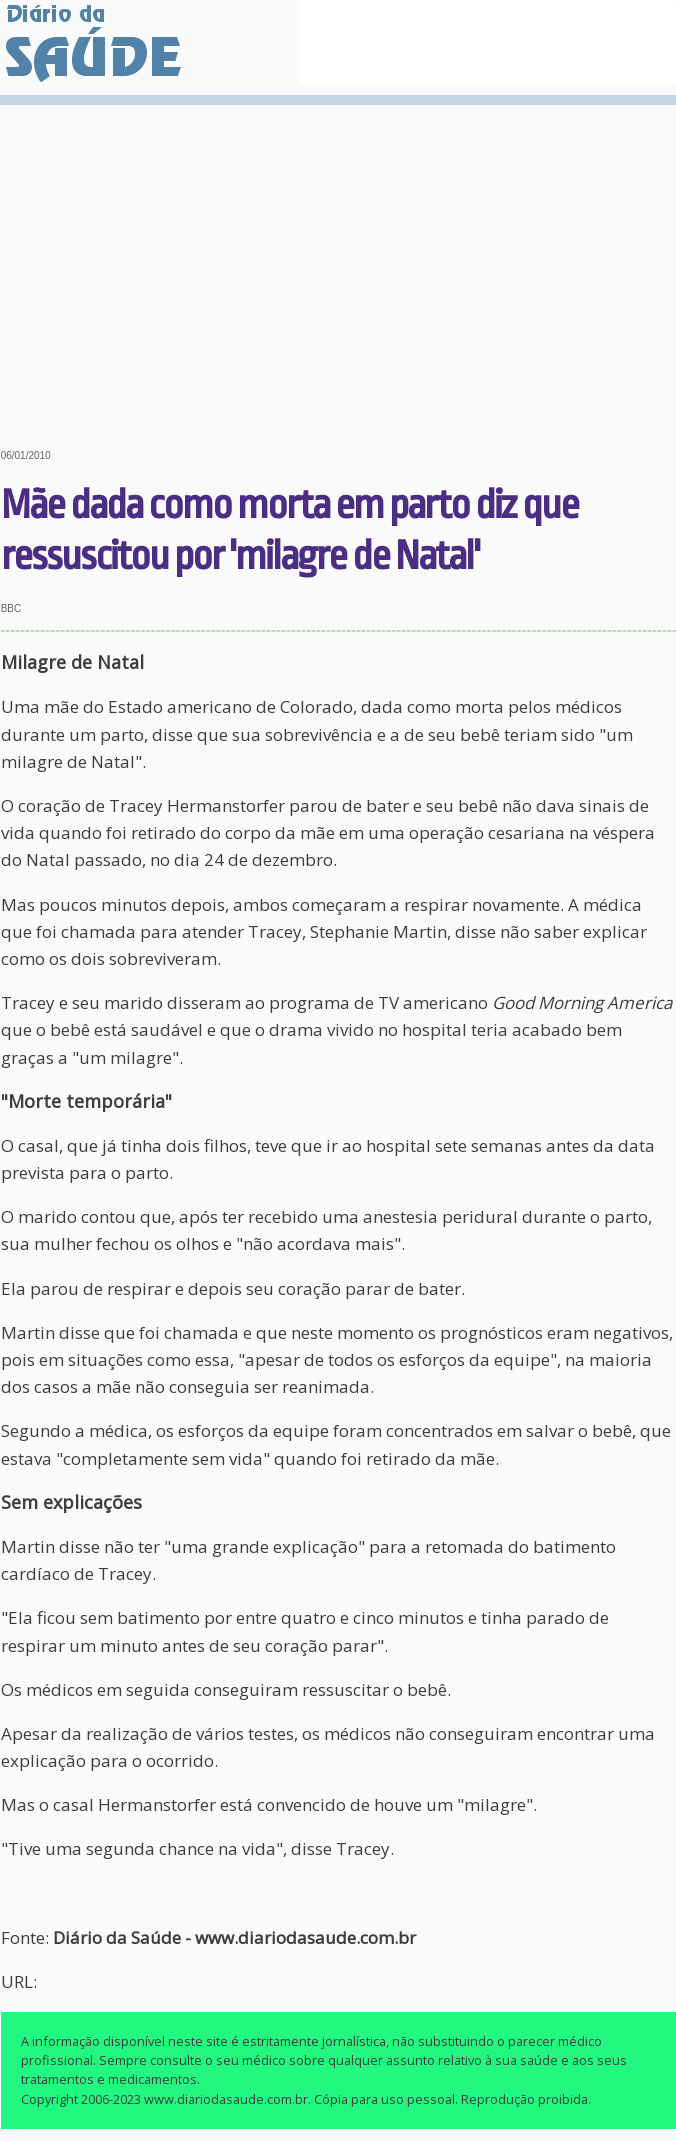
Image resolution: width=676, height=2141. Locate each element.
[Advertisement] (338, 262)
